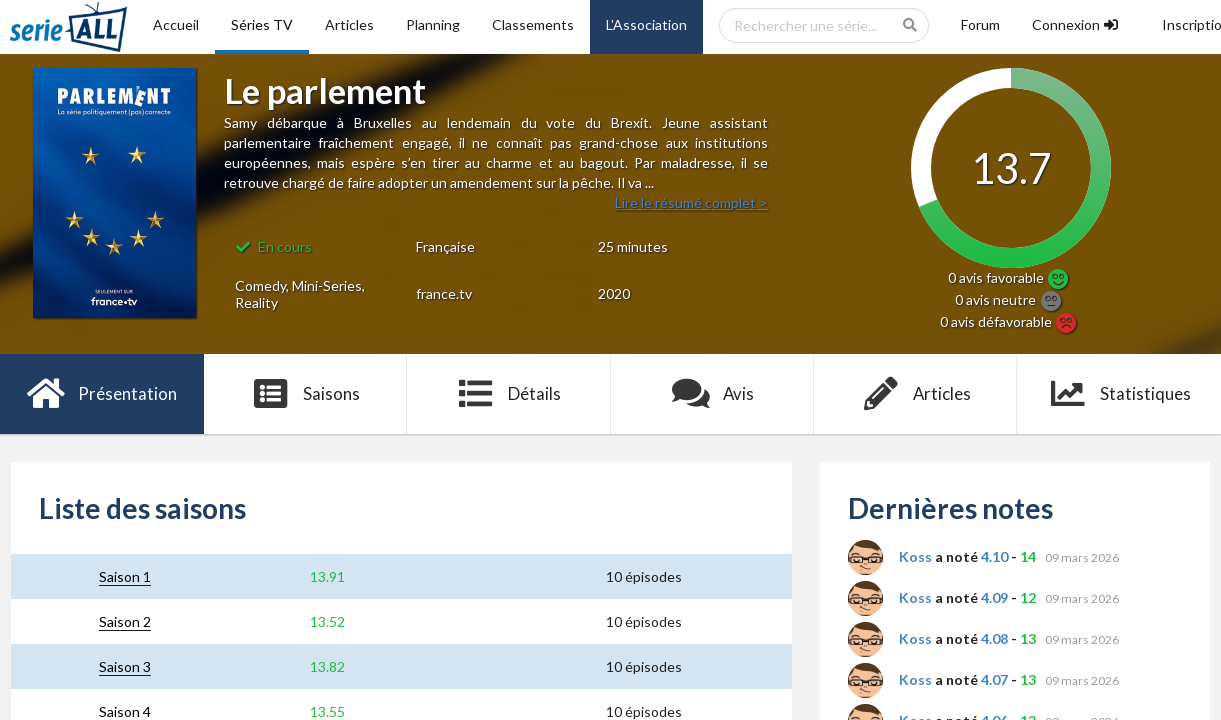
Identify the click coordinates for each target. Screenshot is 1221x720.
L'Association (646, 24)
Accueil (176, 24)
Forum (980, 24)
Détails (508, 394)
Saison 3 (125, 666)
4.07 (994, 679)
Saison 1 (125, 576)
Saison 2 (125, 621)
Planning (433, 24)
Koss (915, 556)
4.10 (994, 556)
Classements (533, 24)
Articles (349, 24)
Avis (712, 394)
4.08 (994, 638)
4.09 (994, 597)
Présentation (101, 394)
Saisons (305, 394)
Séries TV (262, 24)
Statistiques (1119, 394)
